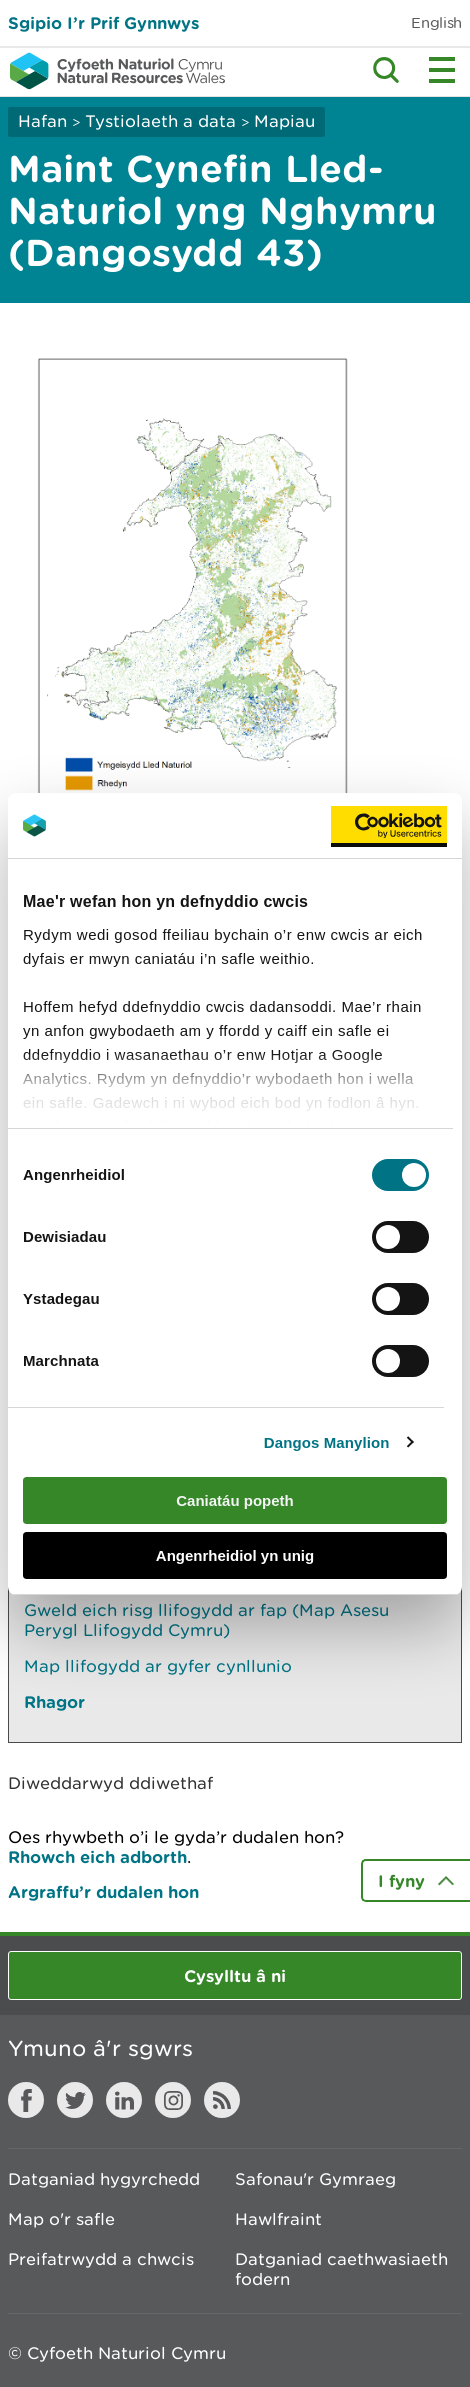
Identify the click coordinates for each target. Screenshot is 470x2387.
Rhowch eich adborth (97, 1856)
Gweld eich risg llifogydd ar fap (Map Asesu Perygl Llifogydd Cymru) (206, 1620)
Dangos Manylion (327, 1442)
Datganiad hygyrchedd (104, 2179)
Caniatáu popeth (235, 1500)
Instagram (173, 2100)
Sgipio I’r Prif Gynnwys (103, 22)
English (436, 22)
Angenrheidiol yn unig (235, 1555)
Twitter (75, 2100)
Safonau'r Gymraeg (315, 2179)
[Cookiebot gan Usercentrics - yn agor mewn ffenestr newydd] (389, 826)
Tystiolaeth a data (160, 121)
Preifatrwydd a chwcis (101, 2259)
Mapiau (284, 121)
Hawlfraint (278, 2219)
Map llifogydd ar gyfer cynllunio (158, 1666)
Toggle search (386, 70)
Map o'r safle (61, 2219)
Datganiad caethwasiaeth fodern (341, 2269)
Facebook (26, 2100)
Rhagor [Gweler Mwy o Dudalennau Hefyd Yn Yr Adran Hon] (54, 1701)
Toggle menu (442, 70)
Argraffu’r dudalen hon (103, 1891)
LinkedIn (124, 2100)
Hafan (42, 121)
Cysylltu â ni (235, 1975)
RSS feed (222, 2100)
